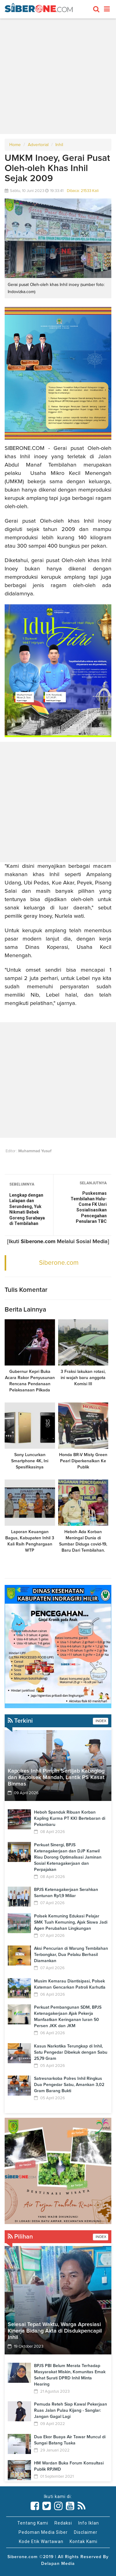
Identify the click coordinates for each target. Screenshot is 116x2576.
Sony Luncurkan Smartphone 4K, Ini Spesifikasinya (29, 1461)
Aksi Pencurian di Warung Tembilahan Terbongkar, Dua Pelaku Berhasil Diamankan (71, 1954)
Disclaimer (85, 2532)
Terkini (20, 1721)
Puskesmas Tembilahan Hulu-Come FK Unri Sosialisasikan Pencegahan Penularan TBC (89, 1207)
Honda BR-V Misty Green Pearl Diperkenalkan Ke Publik (83, 1461)
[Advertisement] (58, 76)
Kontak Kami (83, 2541)
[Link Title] (35, 2506)
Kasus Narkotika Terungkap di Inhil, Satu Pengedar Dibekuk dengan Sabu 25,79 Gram (70, 2052)
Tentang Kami (32, 2523)
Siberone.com (59, 1262)
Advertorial (38, 145)
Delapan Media (58, 2564)
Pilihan (20, 2237)
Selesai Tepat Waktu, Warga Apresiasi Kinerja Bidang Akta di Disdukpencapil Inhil (55, 2331)
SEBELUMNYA (21, 1184)
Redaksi (63, 2523)
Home (15, 145)
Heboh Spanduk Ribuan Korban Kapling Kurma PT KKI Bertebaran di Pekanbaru (69, 1818)
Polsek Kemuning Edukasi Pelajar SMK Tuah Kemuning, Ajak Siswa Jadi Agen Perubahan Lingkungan (70, 1922)
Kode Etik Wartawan (41, 2541)
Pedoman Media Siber (43, 2532)
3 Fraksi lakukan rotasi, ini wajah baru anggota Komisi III (83, 1378)
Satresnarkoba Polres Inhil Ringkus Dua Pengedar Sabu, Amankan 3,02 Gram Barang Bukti (69, 2084)
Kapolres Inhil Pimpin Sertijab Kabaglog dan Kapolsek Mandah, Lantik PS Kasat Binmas (56, 1777)
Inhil (59, 145)
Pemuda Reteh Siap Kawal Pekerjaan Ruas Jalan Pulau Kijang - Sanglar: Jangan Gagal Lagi (70, 2410)
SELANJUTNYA (93, 1183)
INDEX (100, 1721)
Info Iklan (88, 2523)
